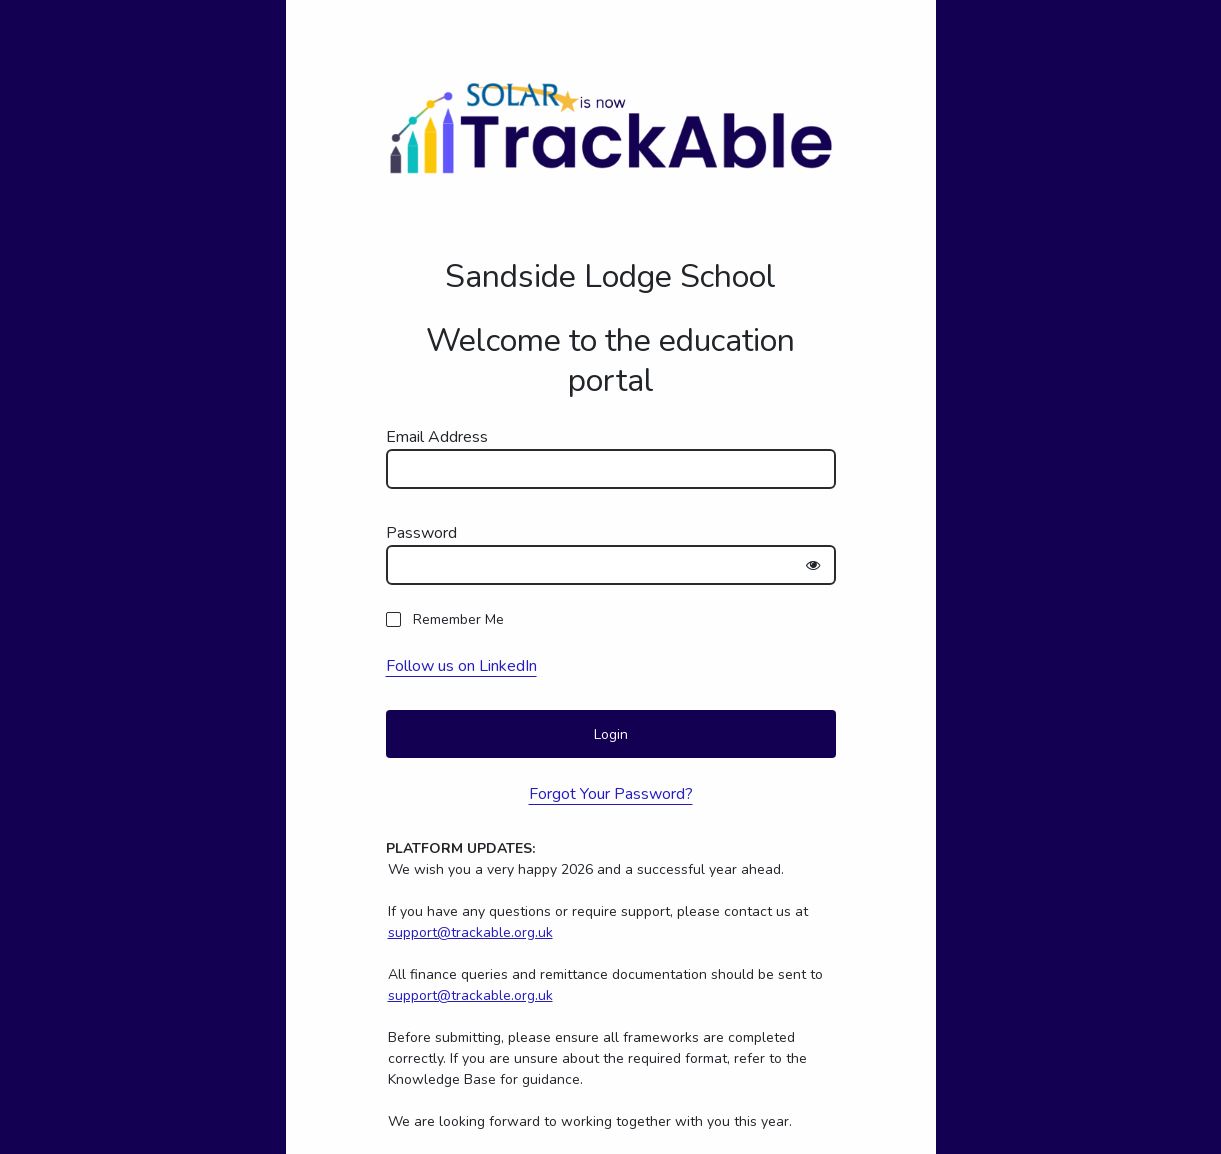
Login (611, 734)
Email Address (437, 437)
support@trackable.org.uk (470, 932)
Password (421, 533)
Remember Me (458, 619)
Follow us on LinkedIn (461, 666)
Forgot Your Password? (611, 794)
